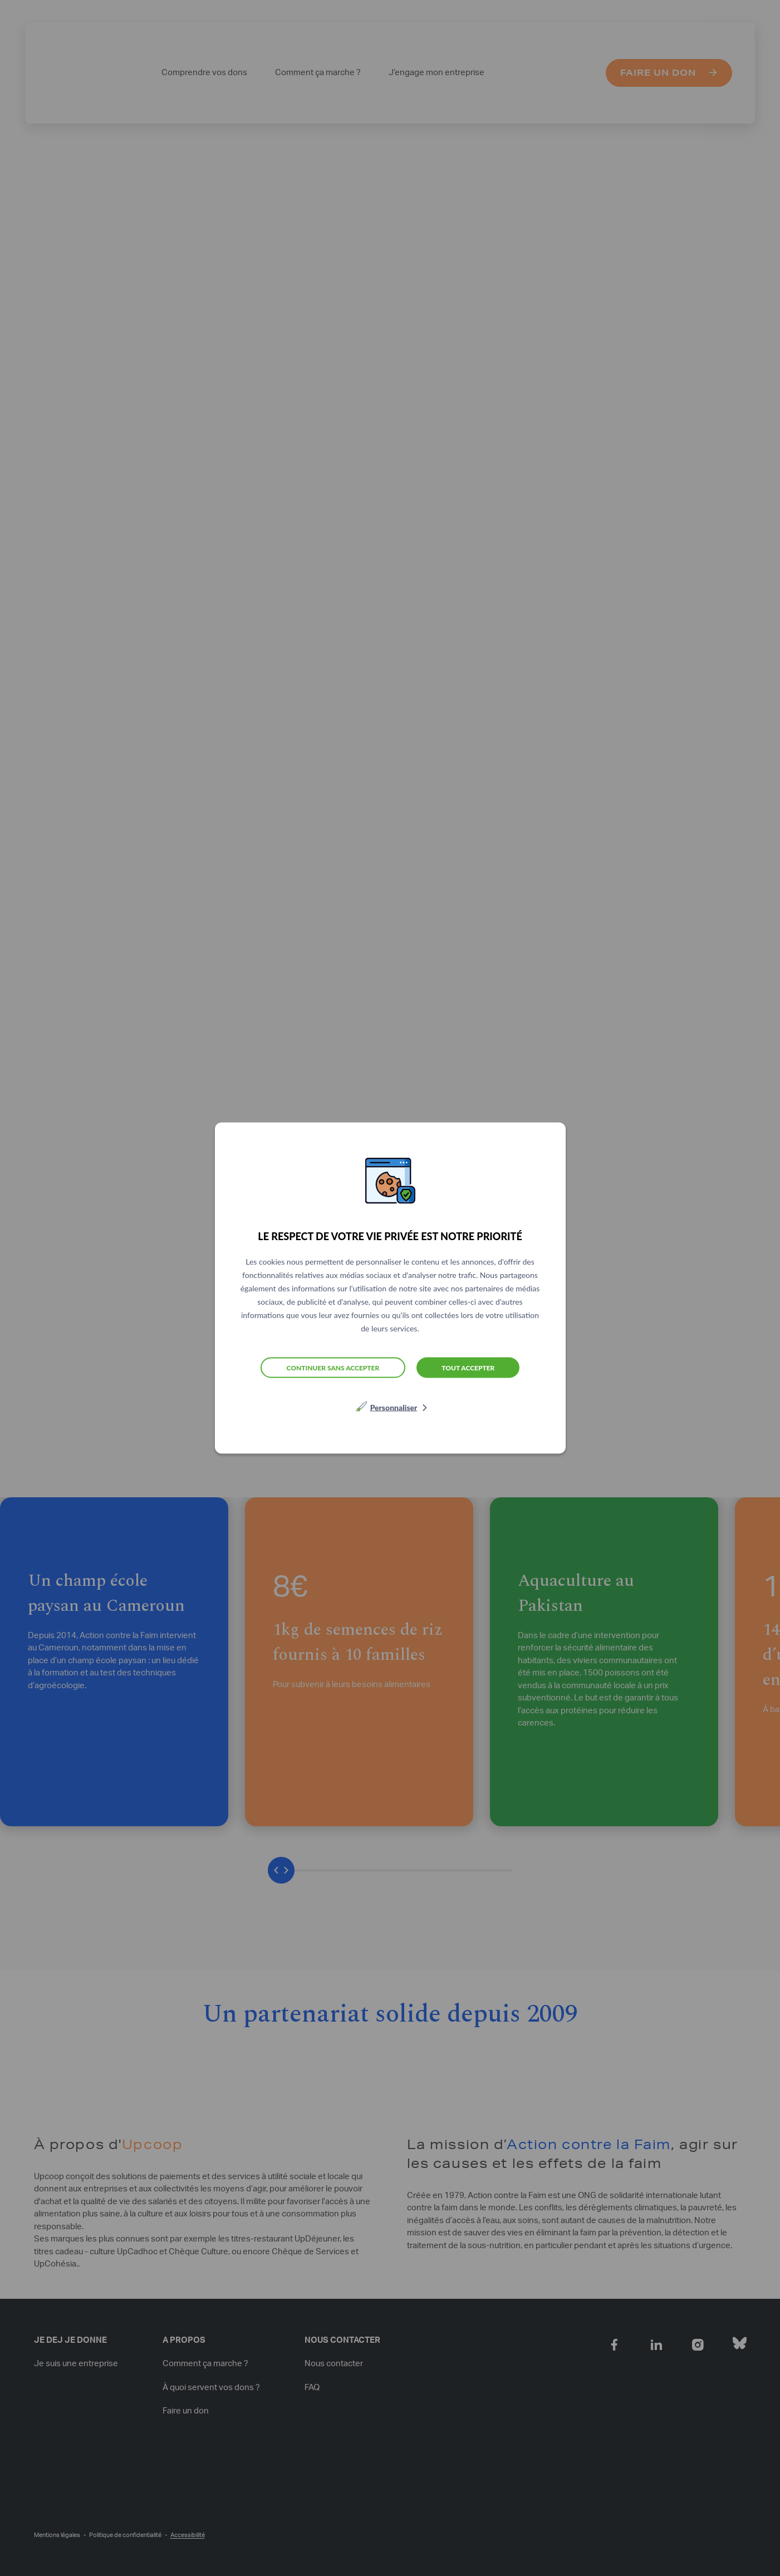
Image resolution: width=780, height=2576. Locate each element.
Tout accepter (467, 1367)
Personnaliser (394, 1407)
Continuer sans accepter (333, 1367)
